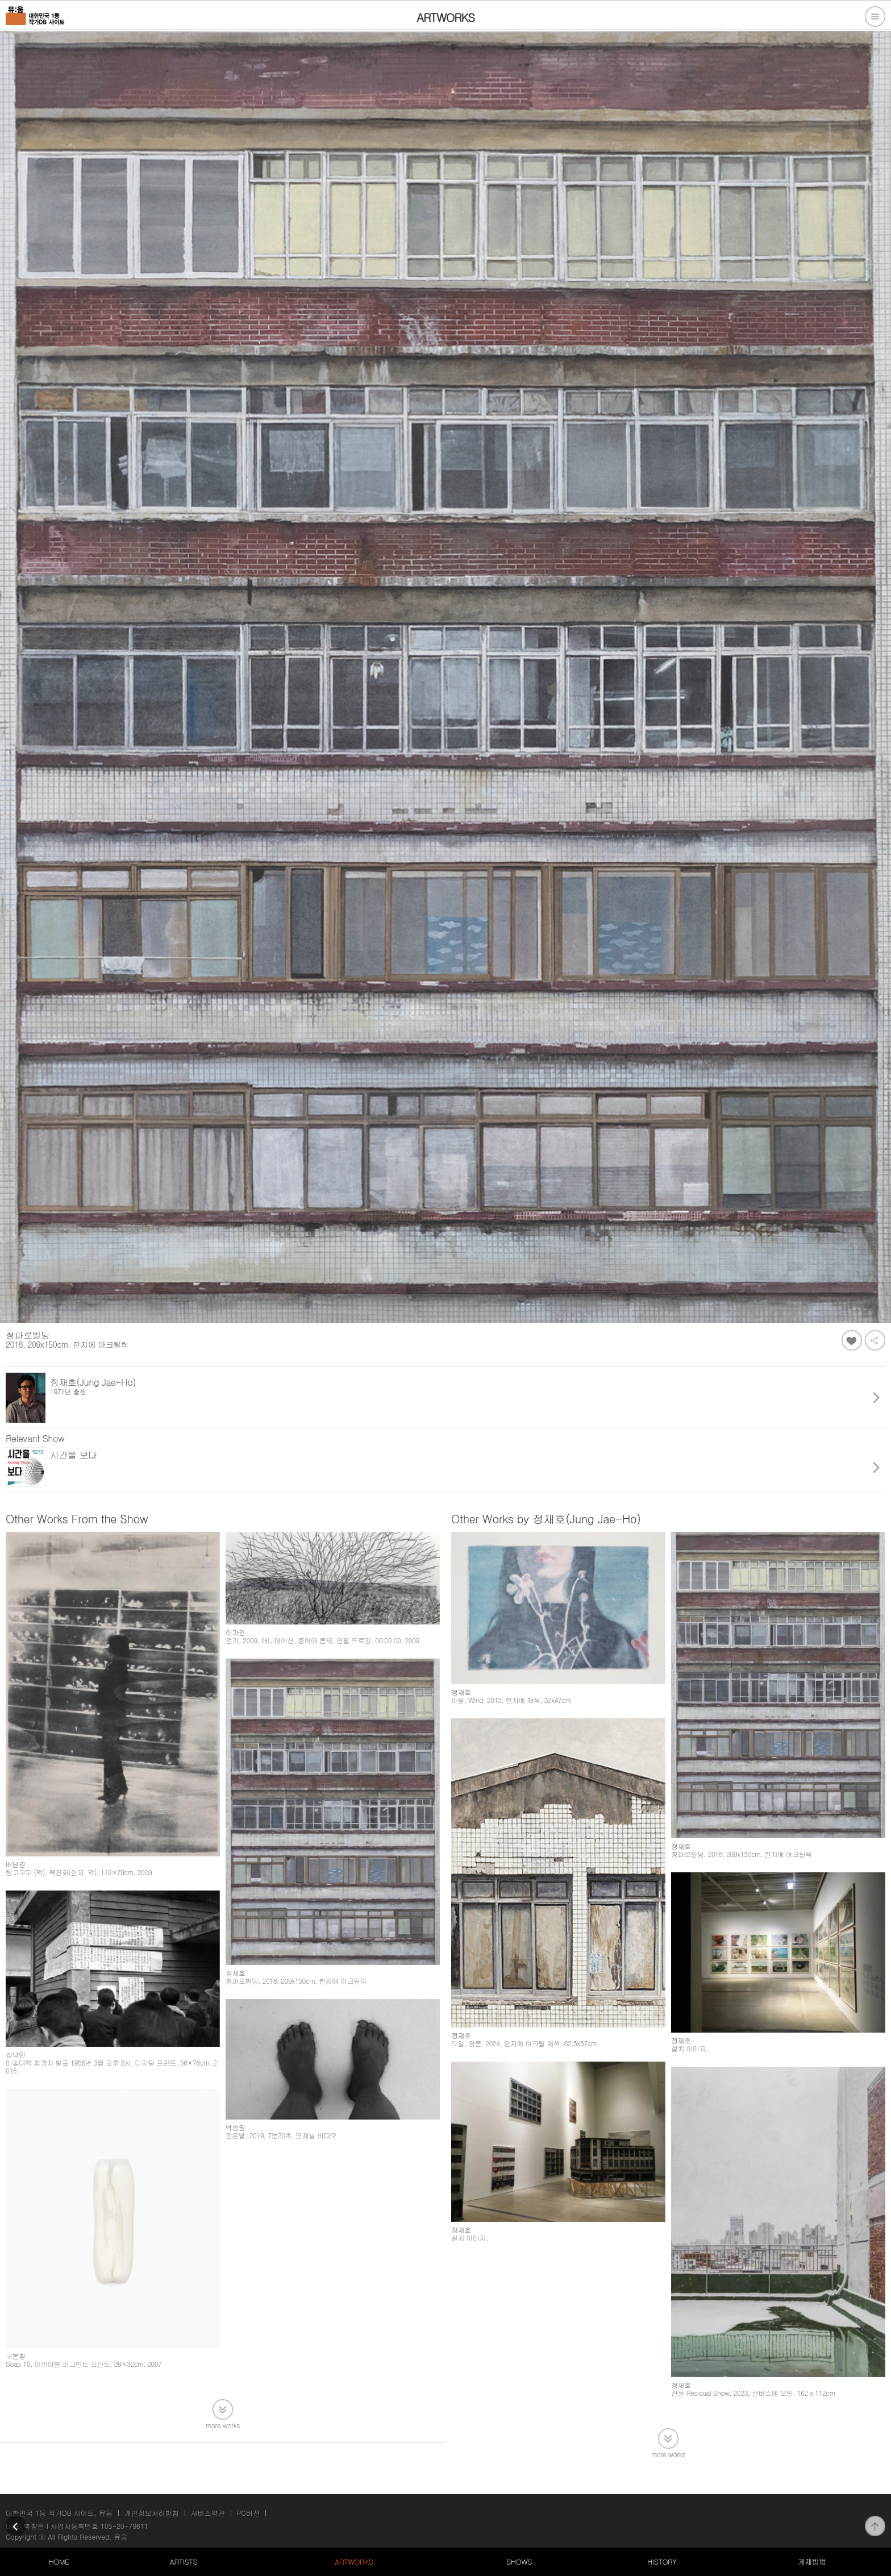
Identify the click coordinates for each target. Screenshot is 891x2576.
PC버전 (248, 2512)
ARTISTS (184, 2561)
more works (223, 2424)
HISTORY (662, 2561)
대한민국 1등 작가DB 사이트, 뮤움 (59, 2512)
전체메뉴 (875, 16)
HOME (58, 2561)
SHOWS (519, 2561)
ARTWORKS (354, 2561)
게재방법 (812, 2561)
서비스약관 (208, 2512)
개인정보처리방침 (151, 2512)
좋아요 (852, 1340)
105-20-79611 (124, 2526)
